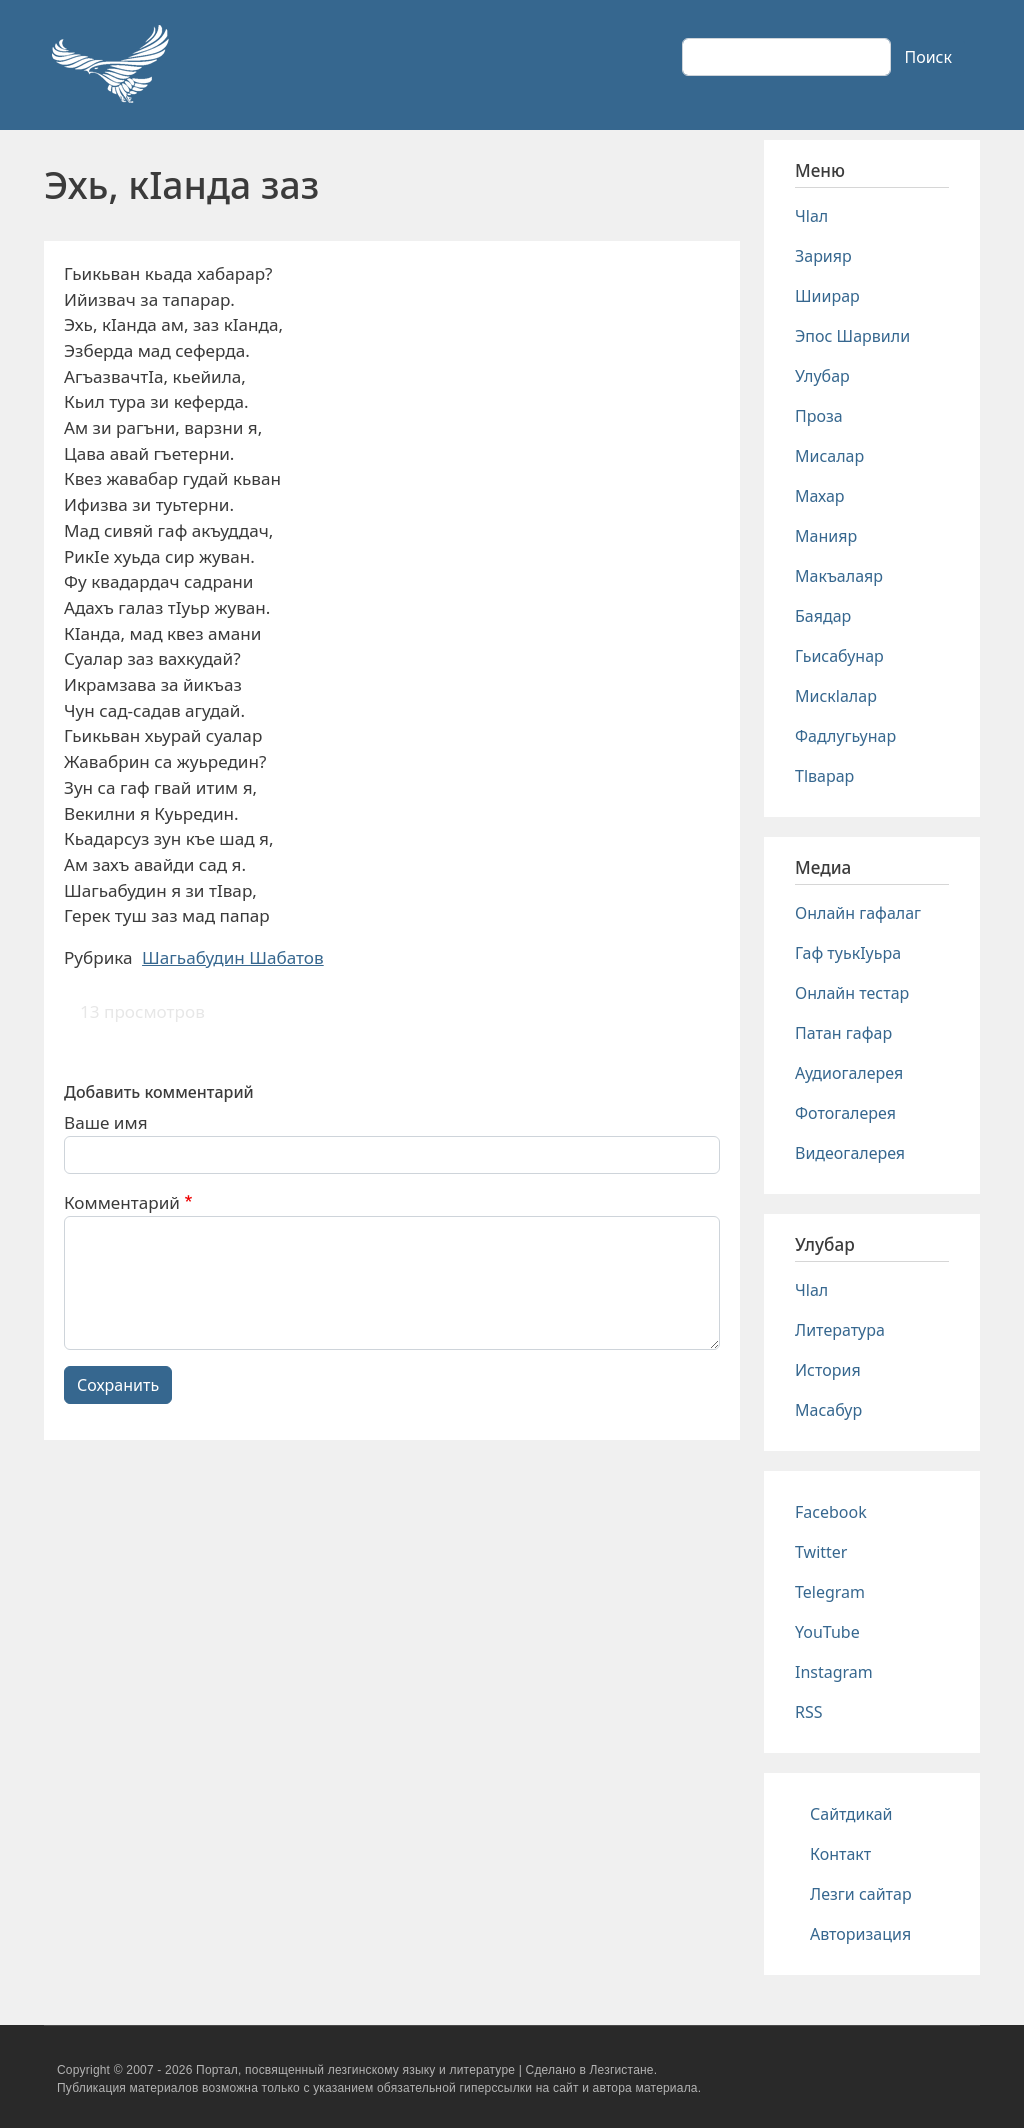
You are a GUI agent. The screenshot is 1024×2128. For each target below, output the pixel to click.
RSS (809, 1712)
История (828, 1370)
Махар (820, 496)
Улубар (822, 376)
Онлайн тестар (852, 993)
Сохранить (118, 1385)
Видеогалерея (850, 1153)
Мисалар (829, 456)
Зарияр (823, 256)
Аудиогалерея (849, 1073)
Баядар (823, 616)
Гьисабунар (839, 656)
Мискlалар (836, 696)
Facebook (831, 1512)
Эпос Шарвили (852, 336)
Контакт (840, 1854)
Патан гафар (843, 1033)
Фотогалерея (845, 1113)
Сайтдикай (851, 1814)
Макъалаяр (839, 576)
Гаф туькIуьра (848, 953)
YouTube (827, 1632)
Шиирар (827, 296)
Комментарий (122, 1202)
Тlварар (824, 776)
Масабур (828, 1410)
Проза (819, 416)
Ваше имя (106, 1122)
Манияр (826, 536)
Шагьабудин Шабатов (233, 957)
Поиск (928, 57)
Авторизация (860, 1934)
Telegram (830, 1592)
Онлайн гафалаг (858, 913)
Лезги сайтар (861, 1894)
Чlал (811, 216)
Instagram (834, 1672)
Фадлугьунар (845, 736)
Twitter (821, 1552)
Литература (840, 1330)
